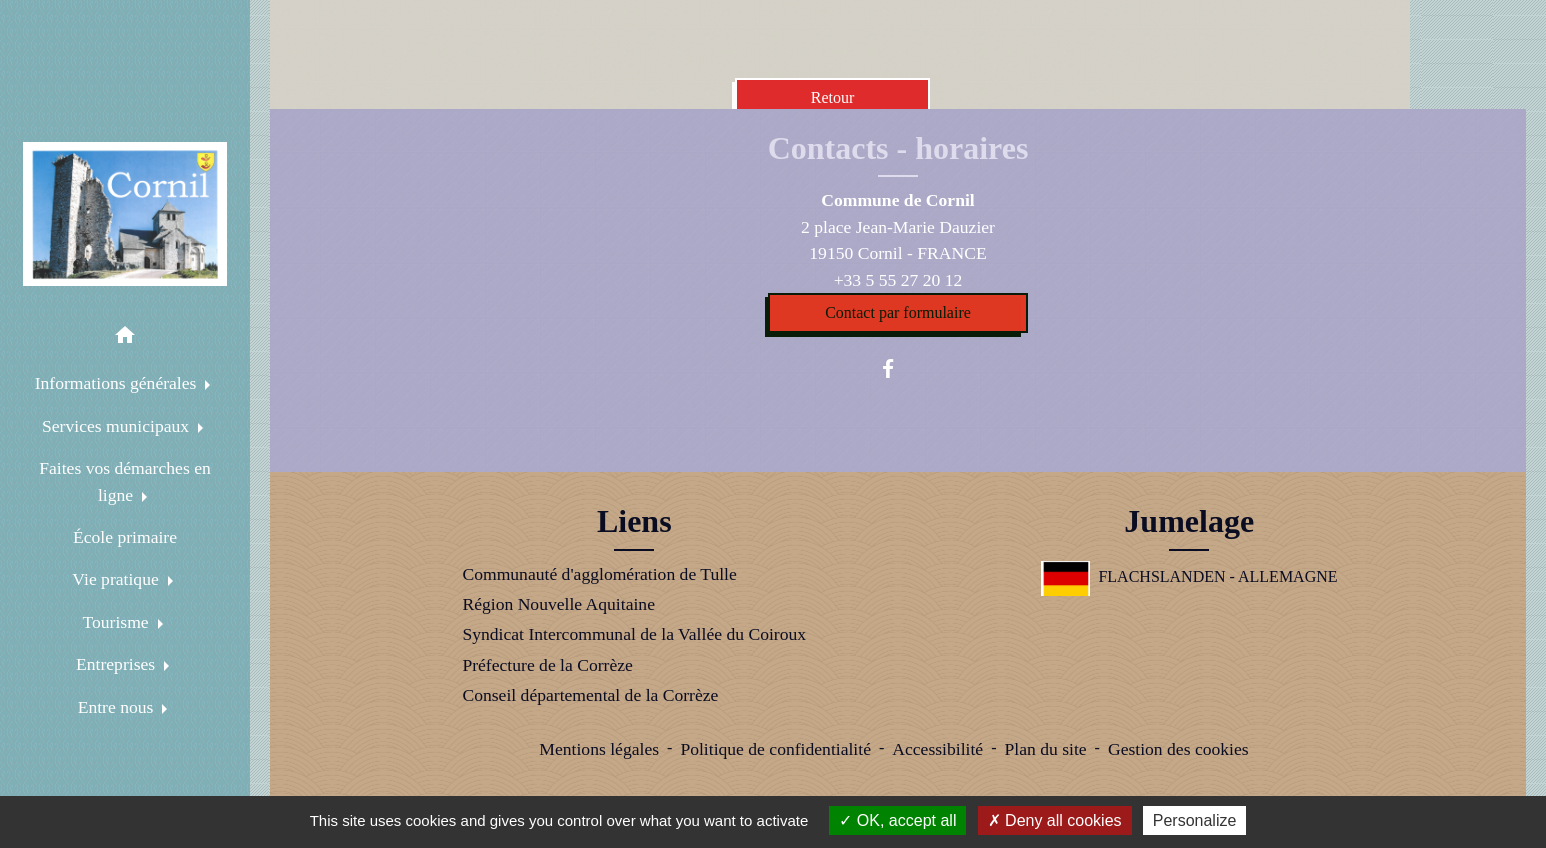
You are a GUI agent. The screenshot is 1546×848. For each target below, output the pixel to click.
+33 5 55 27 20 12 (898, 280)
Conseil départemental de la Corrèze (590, 695)
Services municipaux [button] (117, 426)
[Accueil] (125, 214)
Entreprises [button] (118, 664)
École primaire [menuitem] (125, 537)
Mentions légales (599, 749)
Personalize (1195, 820)
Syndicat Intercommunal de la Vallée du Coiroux (634, 634)
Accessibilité (937, 749)
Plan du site (1045, 749)
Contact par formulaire (898, 312)
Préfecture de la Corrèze (547, 665)
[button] (125, 338)
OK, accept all (897, 820)
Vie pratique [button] (117, 579)
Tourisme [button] (117, 622)
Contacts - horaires (898, 148)
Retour (833, 97)
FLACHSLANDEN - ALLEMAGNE (1189, 576)
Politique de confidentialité (775, 749)
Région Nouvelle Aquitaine (558, 604)
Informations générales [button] (118, 383)
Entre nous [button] (118, 707)
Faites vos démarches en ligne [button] (125, 481)
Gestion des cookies (1178, 749)
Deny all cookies (1055, 820)
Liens (634, 521)
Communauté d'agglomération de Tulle (599, 574)
